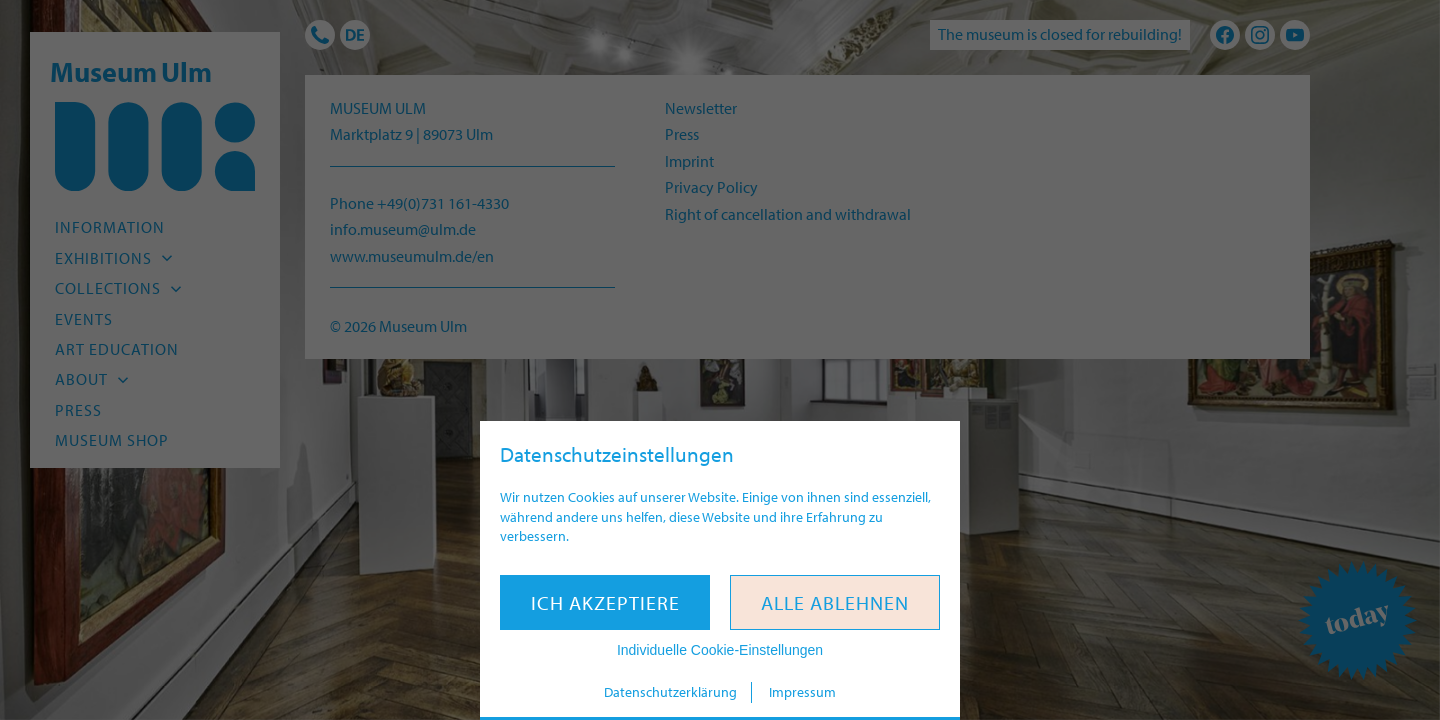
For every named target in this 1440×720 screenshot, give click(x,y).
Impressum (802, 692)
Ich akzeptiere (605, 602)
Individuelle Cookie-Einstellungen (720, 650)
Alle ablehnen (835, 602)
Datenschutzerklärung (670, 692)
